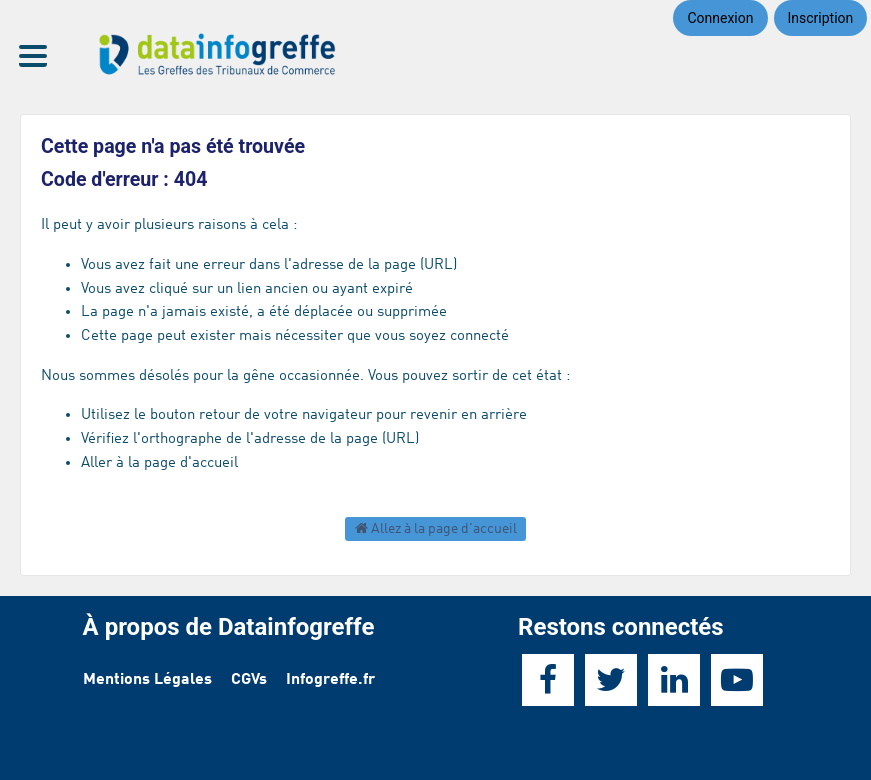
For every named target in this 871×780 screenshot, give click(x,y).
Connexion (720, 18)
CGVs (249, 680)
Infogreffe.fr (330, 680)
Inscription (821, 18)
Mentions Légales (147, 680)
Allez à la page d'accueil (436, 528)
